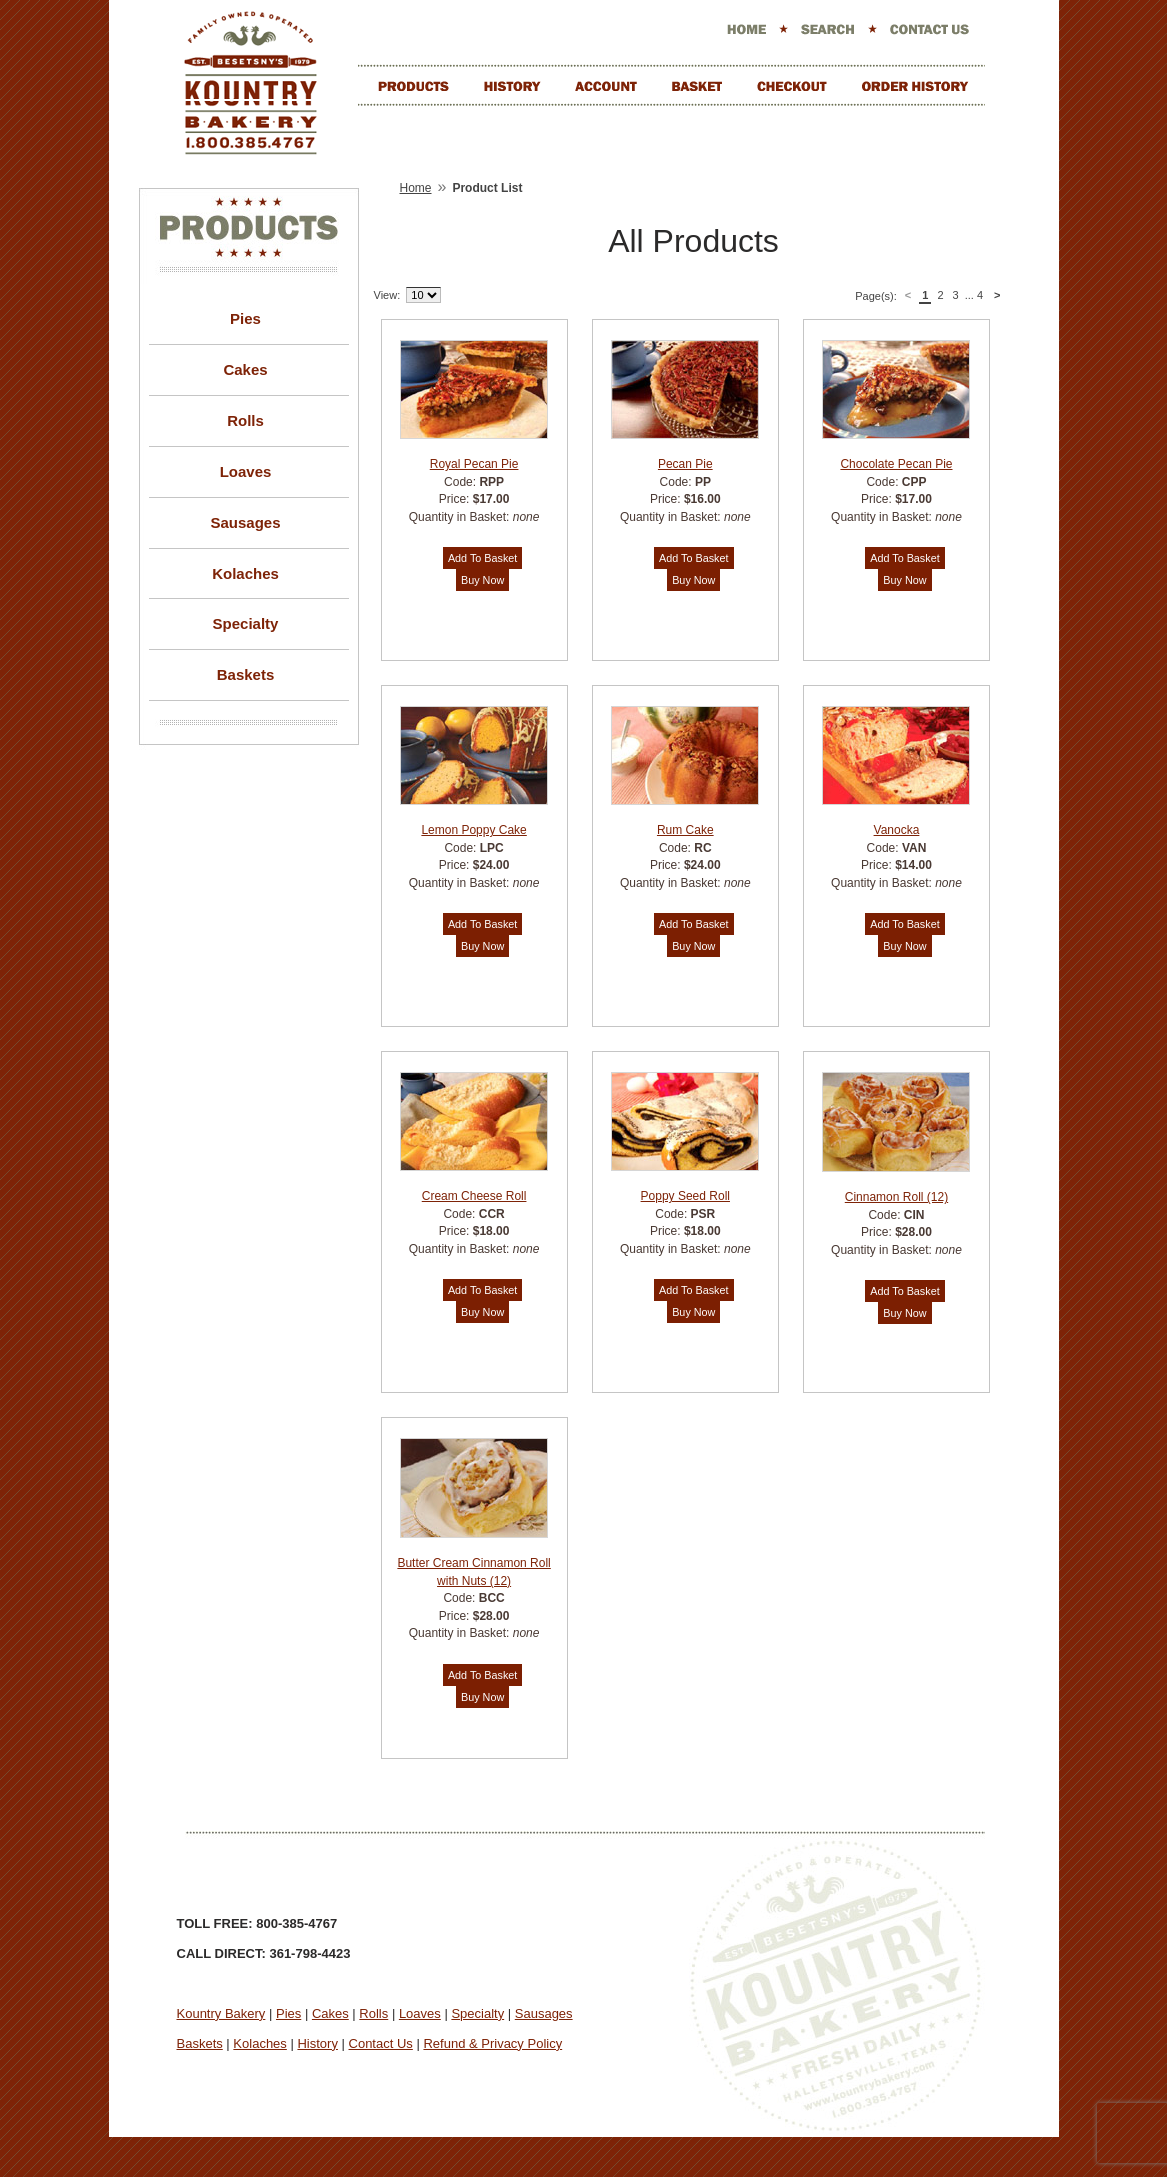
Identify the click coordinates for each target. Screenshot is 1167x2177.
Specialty (246, 623)
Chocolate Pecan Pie (896, 464)
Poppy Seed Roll (685, 1196)
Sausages (245, 522)
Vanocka (897, 830)
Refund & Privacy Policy (492, 2043)
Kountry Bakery (221, 2013)
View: (387, 295)
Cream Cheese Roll (474, 1196)
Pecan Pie (685, 464)
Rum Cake (685, 830)
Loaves (246, 471)
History (317, 2043)
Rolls (245, 420)
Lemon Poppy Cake (473, 830)
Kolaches (245, 573)
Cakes (245, 369)
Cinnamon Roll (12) (896, 1197)
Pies (245, 318)
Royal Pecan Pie (474, 464)
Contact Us (381, 2043)
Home (416, 188)
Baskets (246, 674)
